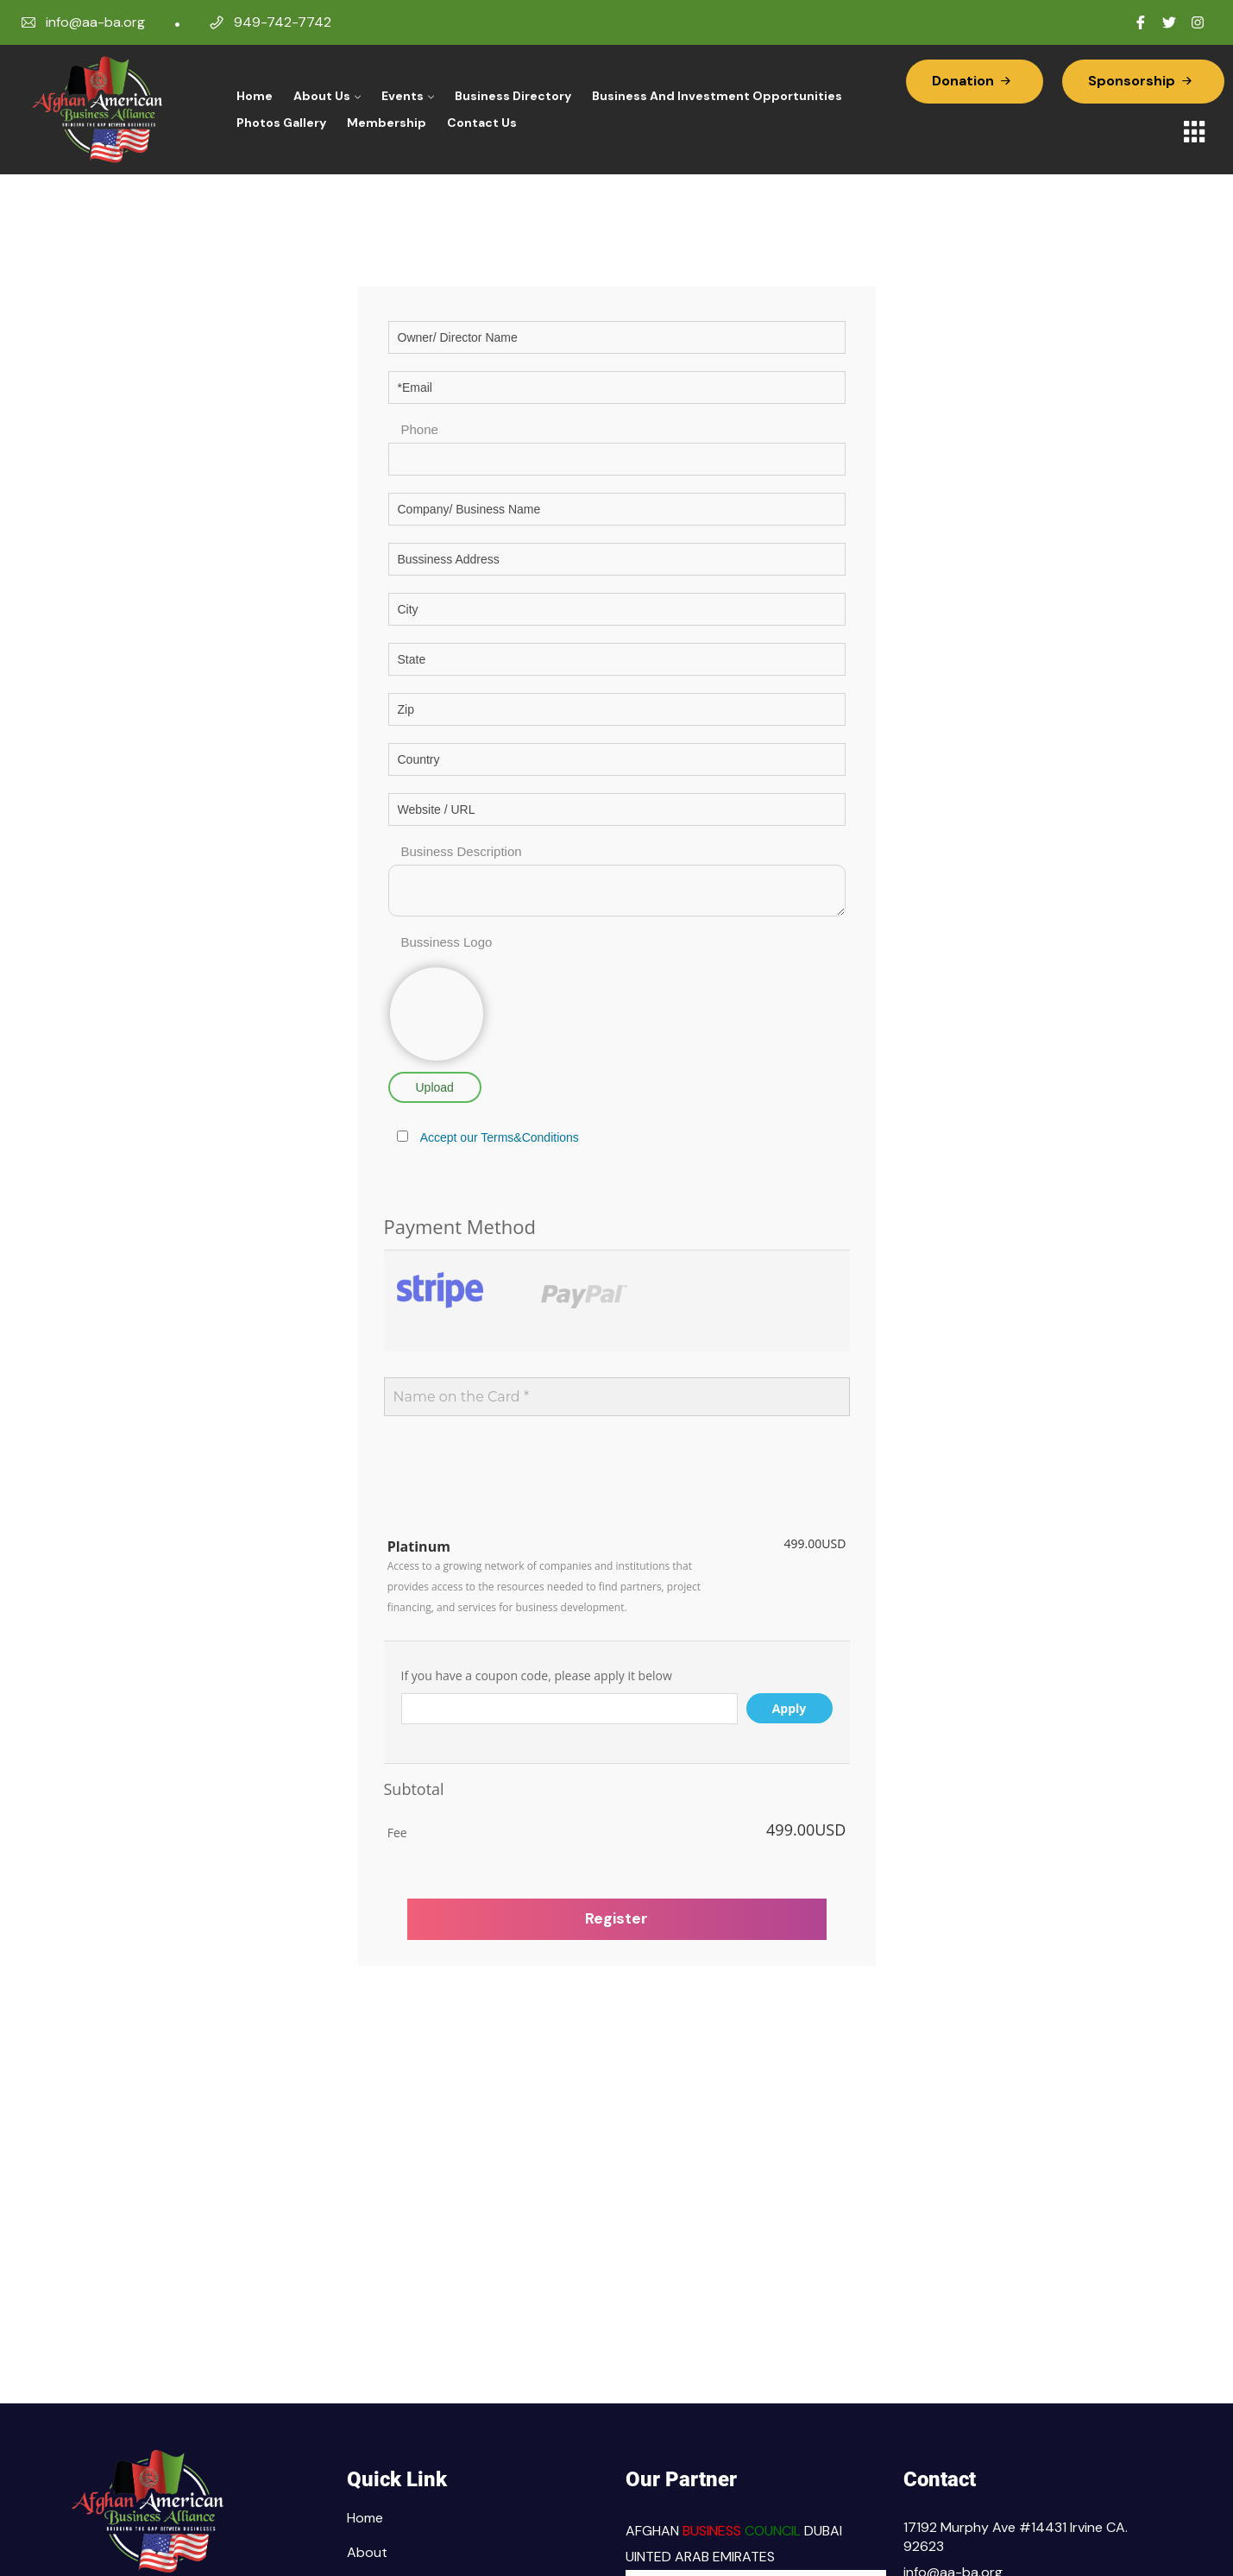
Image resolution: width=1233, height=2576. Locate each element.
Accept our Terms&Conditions (499, 1137)
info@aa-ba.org (95, 22)
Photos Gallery (281, 122)
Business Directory (513, 96)
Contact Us (482, 122)
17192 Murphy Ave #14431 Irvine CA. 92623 (1015, 2536)
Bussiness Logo (447, 942)
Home (254, 96)
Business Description (461, 851)
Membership (386, 122)
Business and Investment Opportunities (717, 96)
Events (402, 96)
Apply (789, 1708)
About (367, 2552)
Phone (419, 429)
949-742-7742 (282, 22)
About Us (321, 96)
